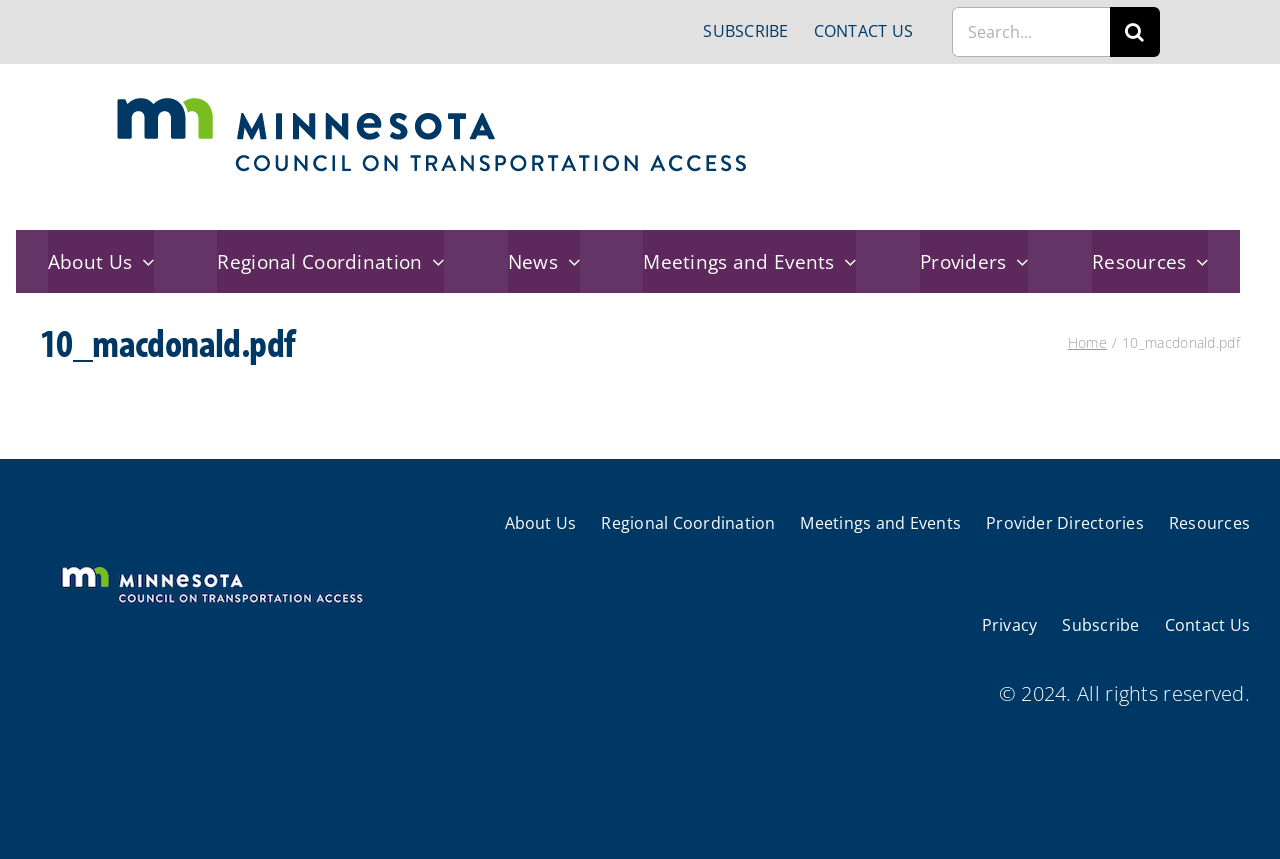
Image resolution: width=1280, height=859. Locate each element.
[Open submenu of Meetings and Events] (846, 261)
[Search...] (1031, 32)
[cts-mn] (433, 104)
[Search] (1135, 32)
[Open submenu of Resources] (1198, 261)
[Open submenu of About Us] (143, 261)
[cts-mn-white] (211, 568)
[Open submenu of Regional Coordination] (434, 261)
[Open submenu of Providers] (1018, 261)
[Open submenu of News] (569, 261)
